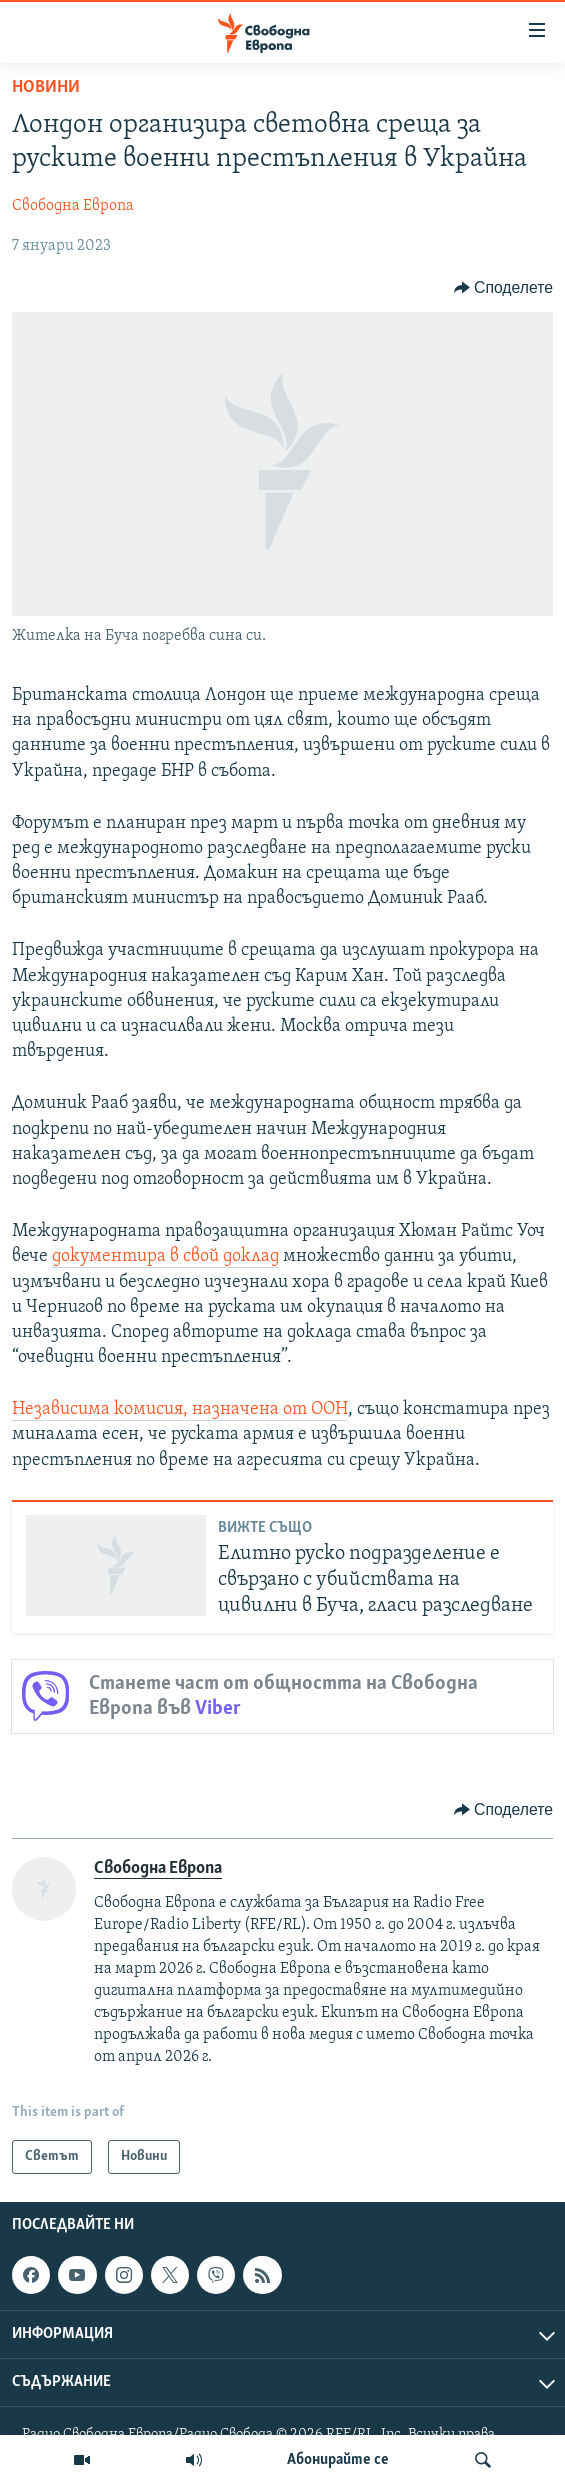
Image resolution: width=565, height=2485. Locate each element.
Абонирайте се (338, 2460)
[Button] (503, 288)
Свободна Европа (73, 206)
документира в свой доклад (165, 1256)
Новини (46, 87)
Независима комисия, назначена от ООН (180, 1409)
